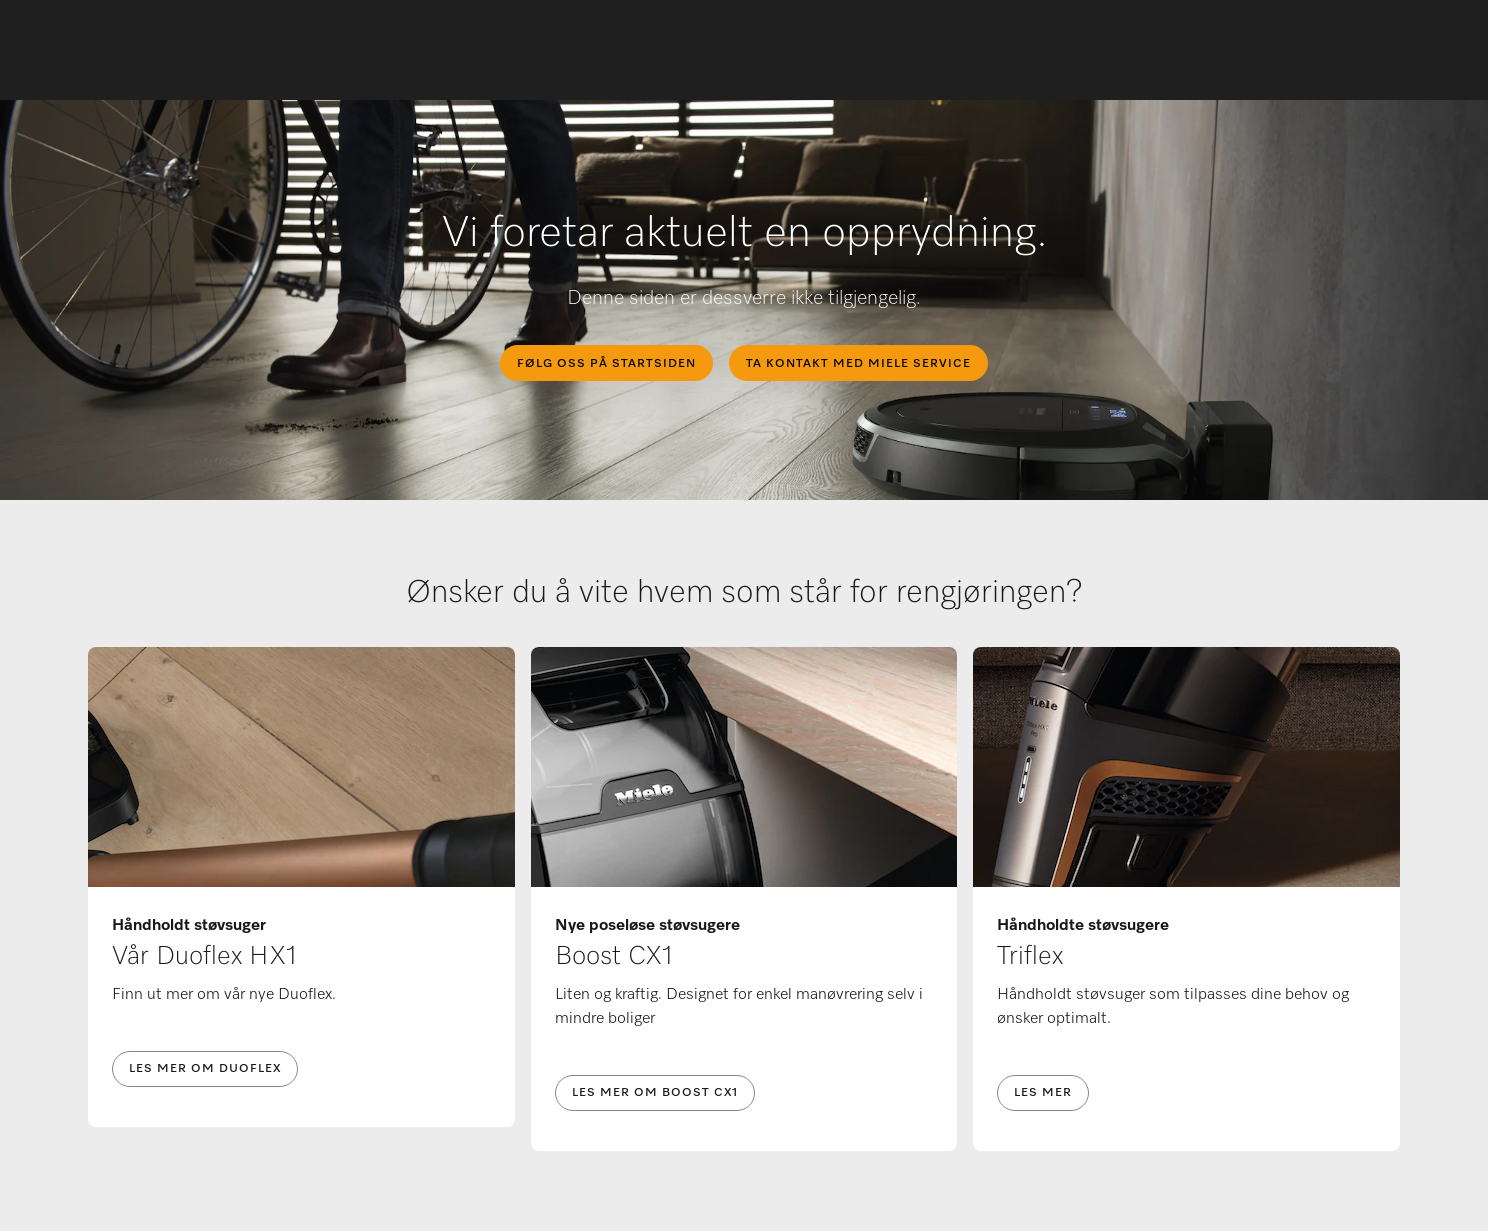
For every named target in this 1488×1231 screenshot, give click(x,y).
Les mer (1043, 1093)
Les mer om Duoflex (205, 1069)
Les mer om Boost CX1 (655, 1093)
